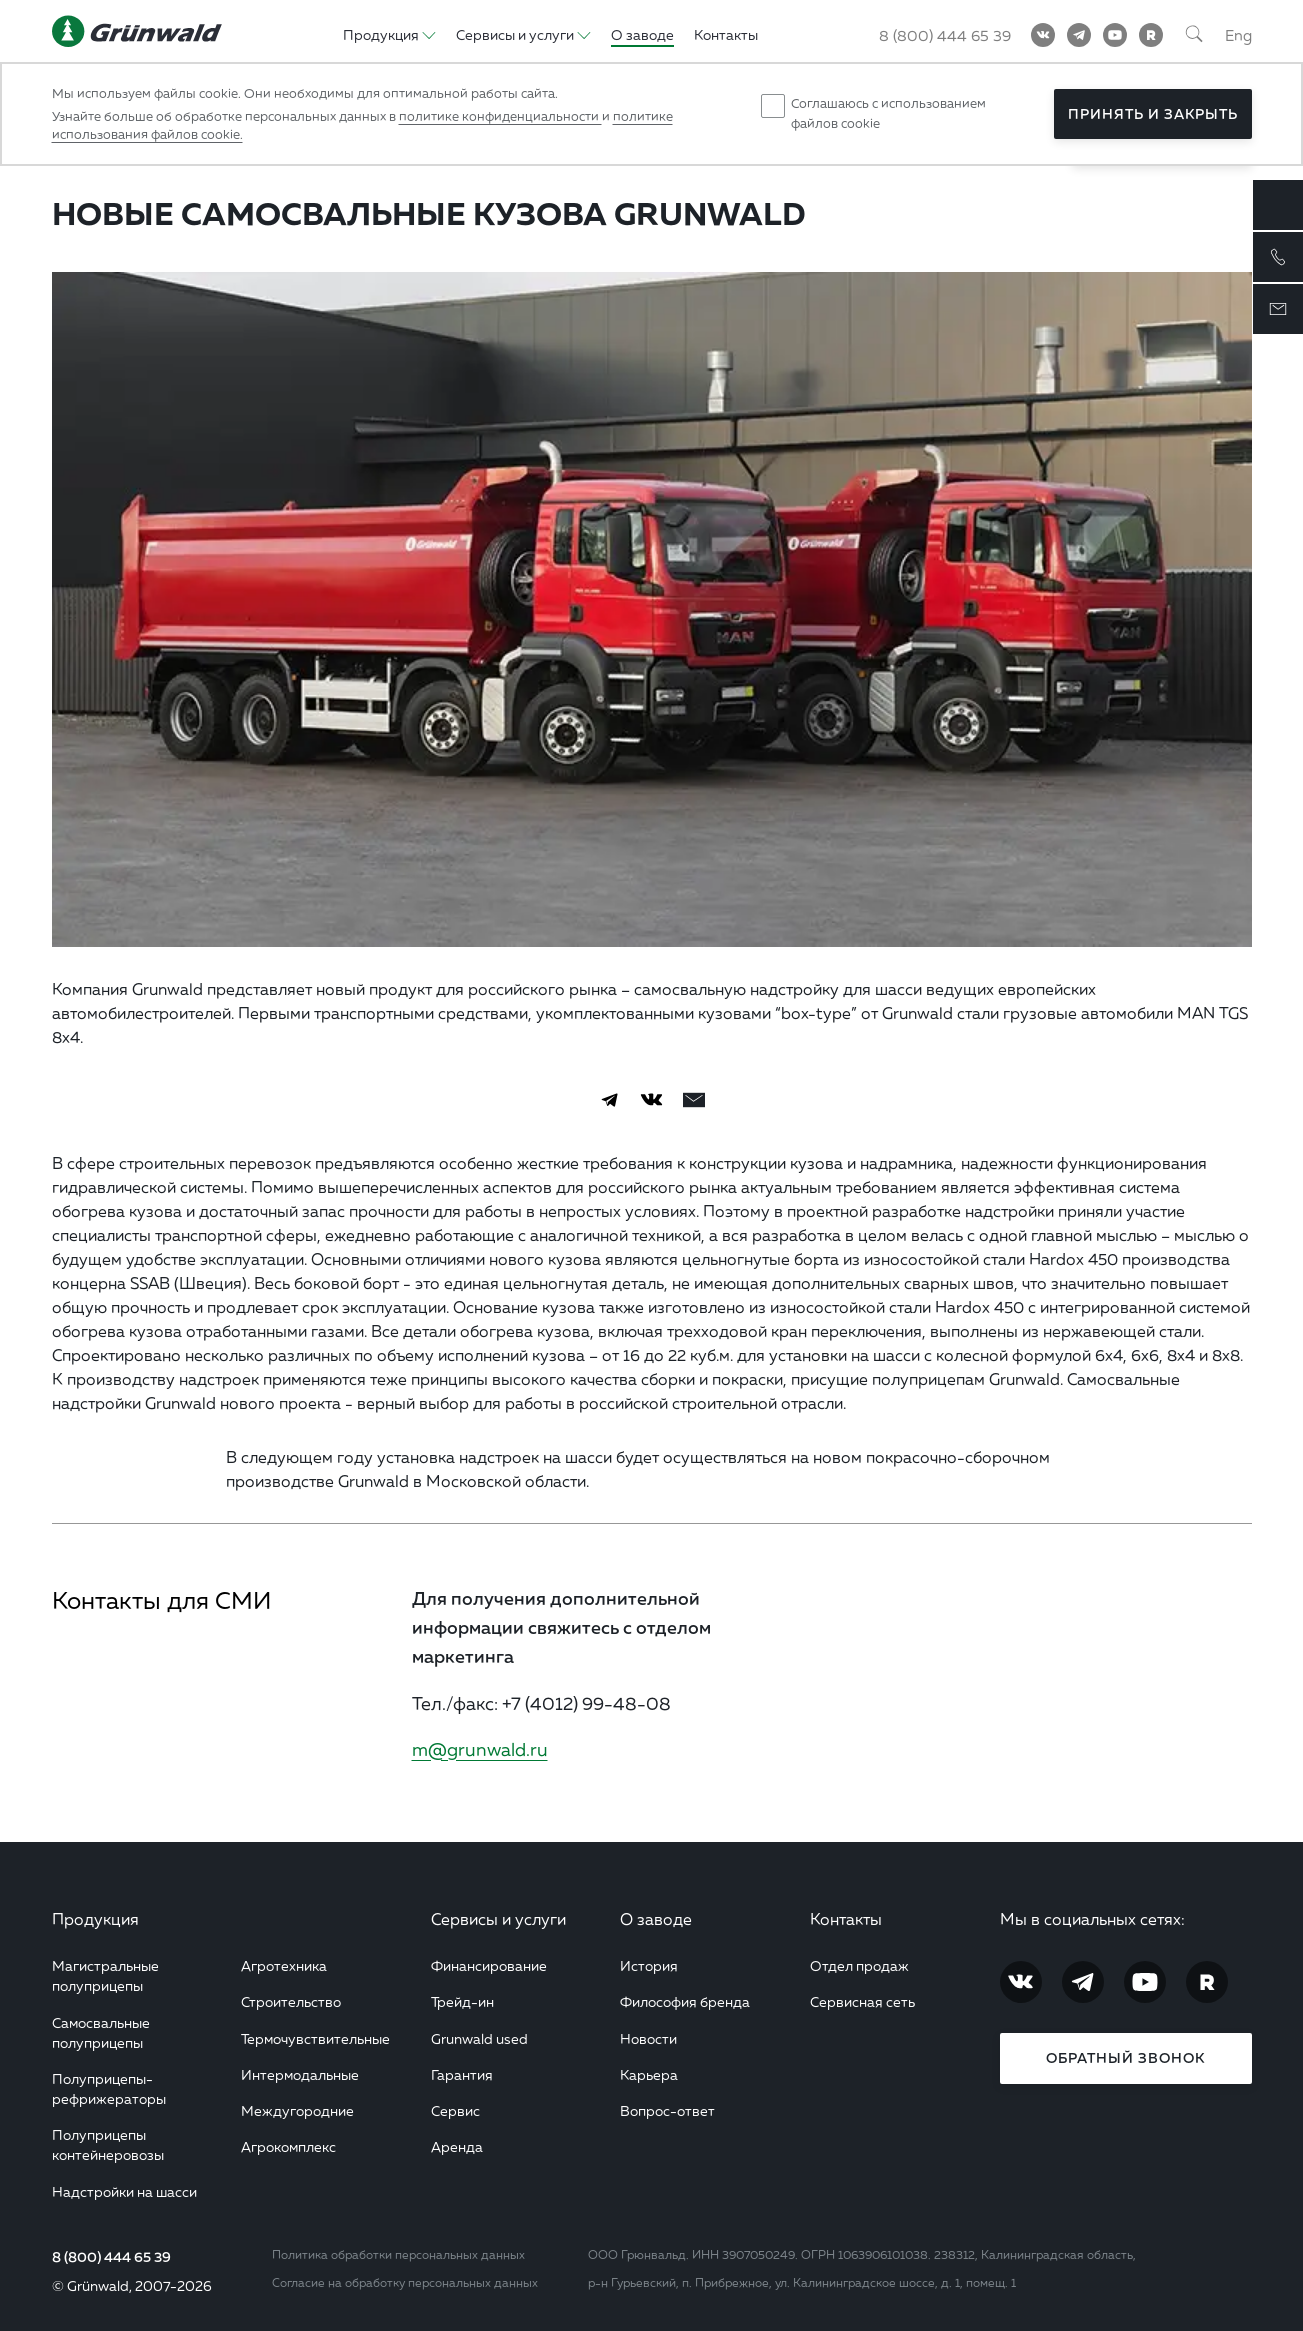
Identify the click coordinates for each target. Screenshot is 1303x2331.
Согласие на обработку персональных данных (405, 2282)
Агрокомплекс (288, 2146)
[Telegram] (1079, 35)
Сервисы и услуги (498, 1919)
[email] (694, 1100)
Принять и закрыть (1153, 114)
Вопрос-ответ (667, 2110)
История (649, 1965)
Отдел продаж (859, 1965)
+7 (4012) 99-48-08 (586, 1703)
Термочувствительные (315, 2038)
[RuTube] (1151, 35)
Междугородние (297, 2110)
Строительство (291, 2001)
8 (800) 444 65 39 (111, 2257)
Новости (648, 2038)
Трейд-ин (462, 2001)
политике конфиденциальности (500, 116)
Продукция (95, 1919)
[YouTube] (1115, 35)
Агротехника (284, 1965)
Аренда (457, 2146)
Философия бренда (685, 2001)
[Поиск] (1194, 35)
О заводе (656, 1919)
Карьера (649, 2074)
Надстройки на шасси (124, 2191)
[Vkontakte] (1043, 35)
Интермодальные (300, 2074)
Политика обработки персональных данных (398, 2254)
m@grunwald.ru (480, 1749)
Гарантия (462, 2074)
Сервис (455, 2110)
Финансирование (489, 1965)
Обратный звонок (1125, 2058)
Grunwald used (479, 2038)
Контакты (846, 1919)
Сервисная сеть (862, 2001)
